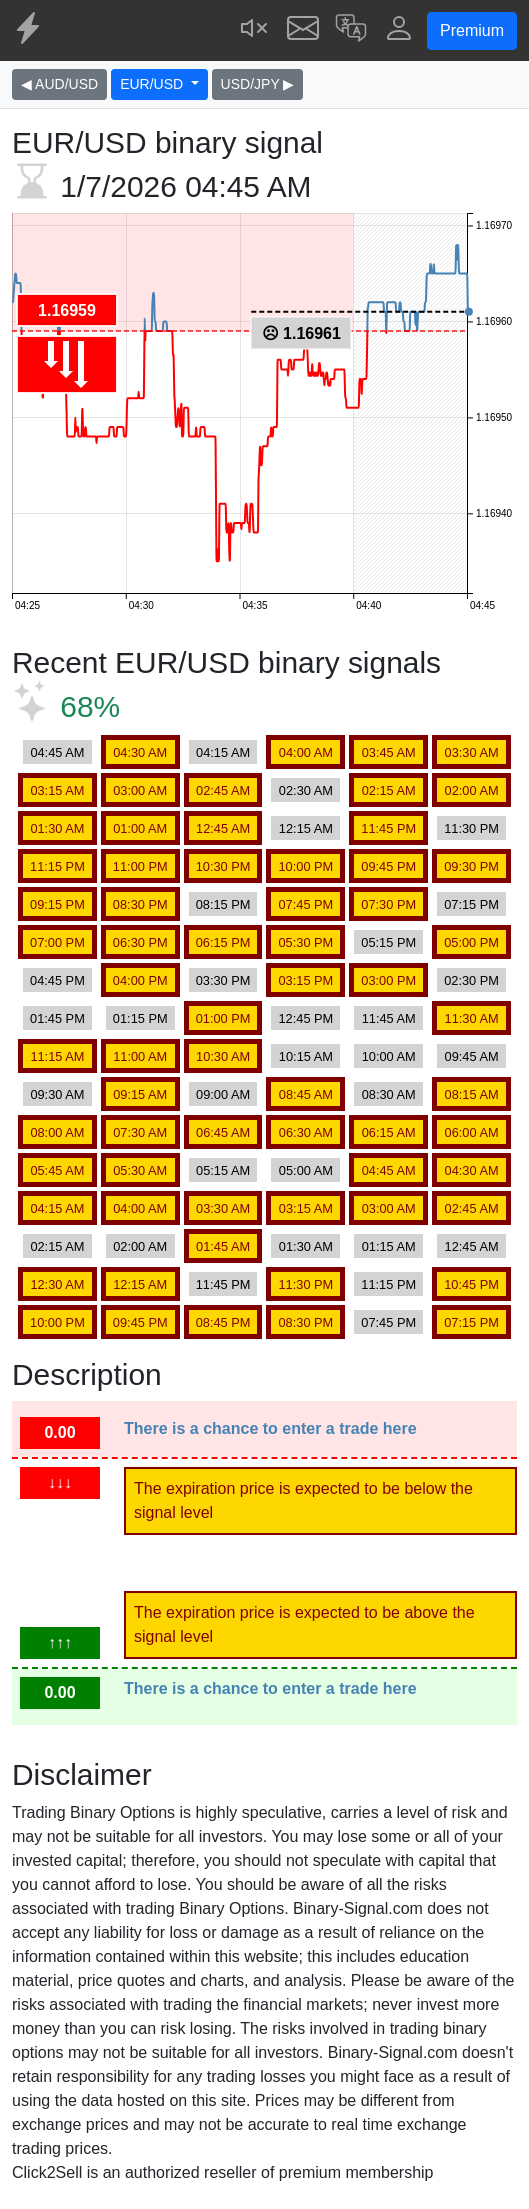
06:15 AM (389, 1132)
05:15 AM (223, 1170)
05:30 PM (306, 942)
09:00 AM (223, 1094)
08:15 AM (472, 1094)
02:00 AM (472, 790)
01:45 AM (223, 1246)
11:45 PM (388, 828)
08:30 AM (389, 1094)
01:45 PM (57, 1018)
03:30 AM (472, 752)
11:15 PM (57, 866)
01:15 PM (140, 1018)
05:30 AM (140, 1170)
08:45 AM (306, 1094)
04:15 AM (223, 752)
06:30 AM (306, 1132)
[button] (351, 30)
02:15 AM (389, 790)
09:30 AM (57, 1094)
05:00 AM (306, 1170)
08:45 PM (223, 1322)
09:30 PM (471, 866)
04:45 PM (57, 980)
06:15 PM (223, 942)
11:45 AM (389, 1018)
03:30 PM (223, 980)
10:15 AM (306, 1056)
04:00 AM (306, 752)
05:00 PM (471, 942)
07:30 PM (388, 904)
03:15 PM (306, 980)
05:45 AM (57, 1170)
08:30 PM (140, 904)
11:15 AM (57, 1056)
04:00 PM (140, 980)
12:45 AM (223, 828)
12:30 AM (57, 1284)
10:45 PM (471, 1284)
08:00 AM (57, 1132)
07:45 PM (306, 904)
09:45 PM (388, 866)
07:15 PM (471, 904)
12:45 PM (306, 1018)
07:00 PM (57, 942)
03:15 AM (57, 790)
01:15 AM (389, 1246)
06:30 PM (140, 942)
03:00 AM (140, 790)
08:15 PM (223, 904)
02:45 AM (223, 790)
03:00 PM (388, 980)
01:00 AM (140, 828)
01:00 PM (223, 1018)
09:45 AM (472, 1056)
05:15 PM (388, 942)
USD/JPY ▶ (258, 84)
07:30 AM (140, 1132)
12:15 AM (306, 828)
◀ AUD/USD (59, 84)
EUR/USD (153, 84)
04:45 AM (57, 752)
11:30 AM (472, 1018)
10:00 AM (389, 1056)
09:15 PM (57, 904)
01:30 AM (57, 828)
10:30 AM (223, 1056)
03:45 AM (389, 752)
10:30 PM (223, 866)
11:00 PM (140, 866)
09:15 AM (140, 1094)
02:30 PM (471, 980)
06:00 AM (472, 1132)
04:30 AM (140, 752)
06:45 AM (223, 1132)
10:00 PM (306, 866)
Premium (472, 30)
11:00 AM (140, 1056)
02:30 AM (306, 790)
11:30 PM (471, 828)
